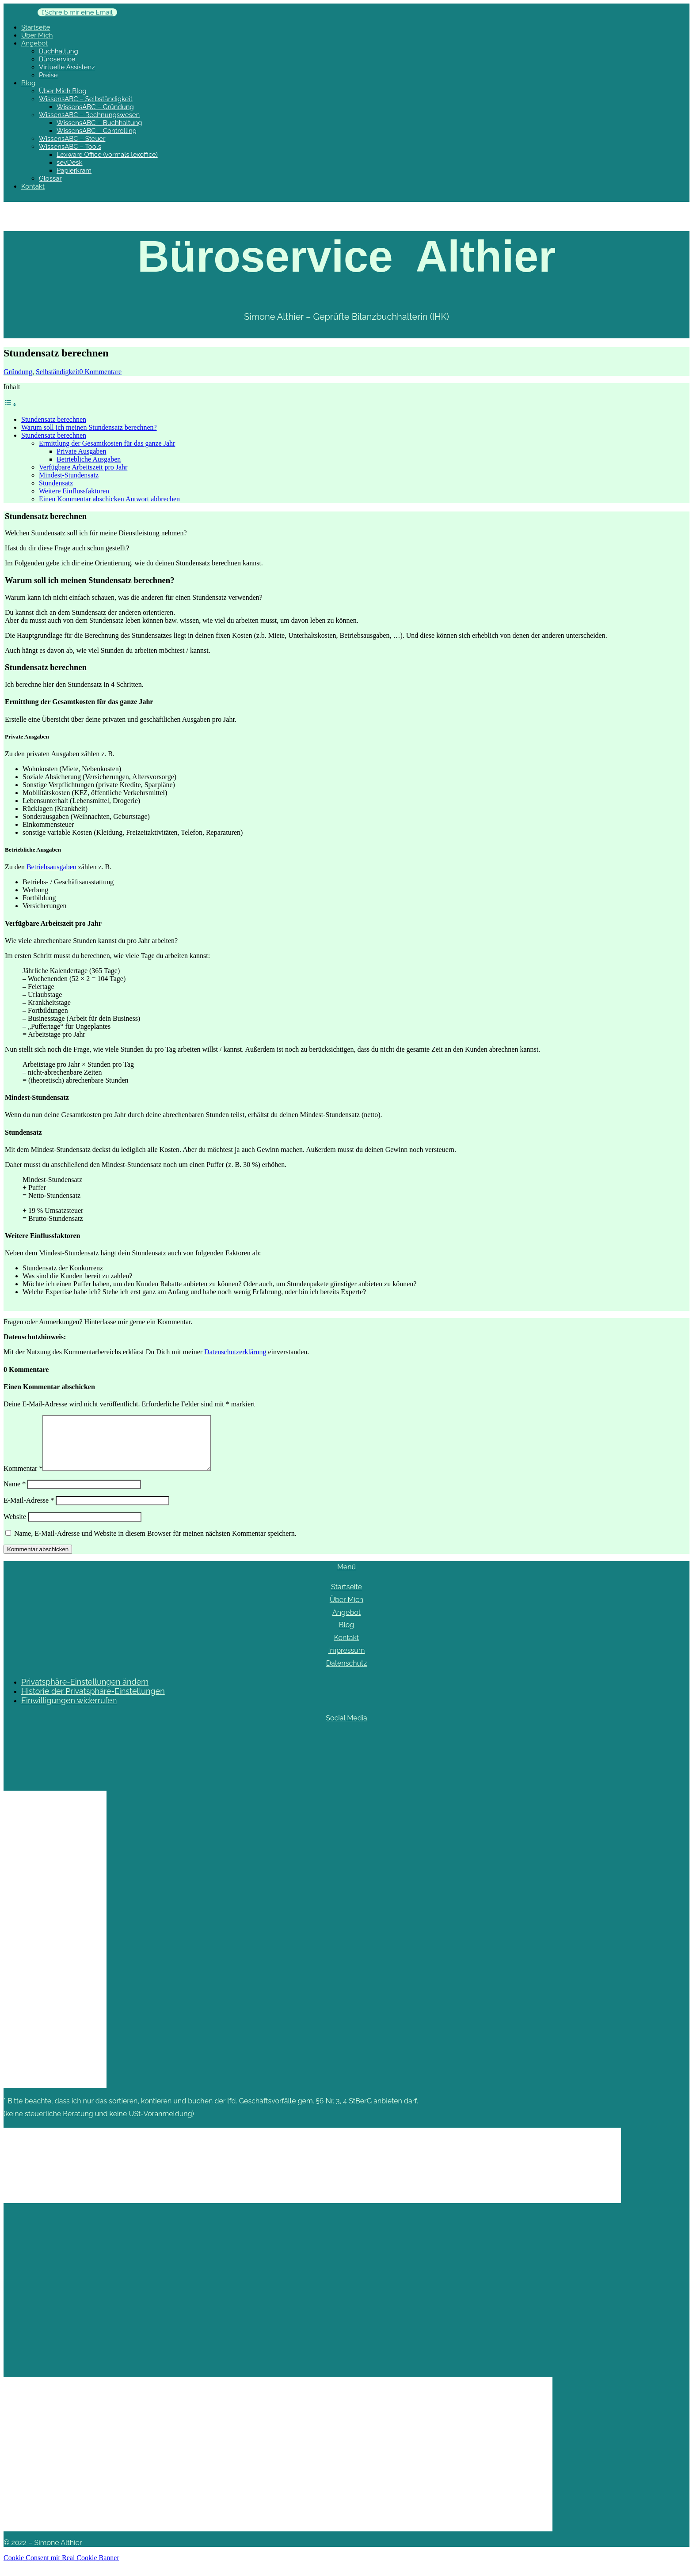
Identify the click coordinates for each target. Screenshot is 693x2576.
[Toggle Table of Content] (10, 404)
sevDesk (70, 163)
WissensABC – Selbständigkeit (86, 99)
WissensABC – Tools (70, 147)
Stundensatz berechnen (53, 419)
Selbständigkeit (58, 371)
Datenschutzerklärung (235, 1352)
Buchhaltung (58, 51)
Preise (48, 75)
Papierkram (74, 170)
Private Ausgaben (81, 451)
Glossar (50, 178)
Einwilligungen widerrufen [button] (69, 1711)
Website (15, 1527)
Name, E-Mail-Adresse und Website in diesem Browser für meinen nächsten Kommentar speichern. (155, 1544)
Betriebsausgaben (51, 867)
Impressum (346, 1661)
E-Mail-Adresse (29, 1511)
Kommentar (23, 1479)
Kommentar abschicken (38, 1560)
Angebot (34, 43)
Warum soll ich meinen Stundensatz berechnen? (89, 427)
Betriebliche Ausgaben (89, 459)
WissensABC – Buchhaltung (99, 123)
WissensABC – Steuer (72, 139)
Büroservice (57, 59)
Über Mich (37, 35)
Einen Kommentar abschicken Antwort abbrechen (109, 499)
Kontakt (33, 186)
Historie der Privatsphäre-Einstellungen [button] (93, 1701)
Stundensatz (56, 483)
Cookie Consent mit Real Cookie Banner (61, 2568)
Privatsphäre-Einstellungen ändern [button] (84, 1692)
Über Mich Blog (63, 91)
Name (15, 1494)
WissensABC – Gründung (95, 107)
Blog (28, 83)
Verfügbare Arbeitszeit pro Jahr (83, 467)
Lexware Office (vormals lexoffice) (107, 155)
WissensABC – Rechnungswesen (89, 115)
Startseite (35, 27)
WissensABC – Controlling (97, 131)
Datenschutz (346, 1674)
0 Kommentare (101, 371)
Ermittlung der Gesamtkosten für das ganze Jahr (107, 443)
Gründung (18, 371)
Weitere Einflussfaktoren (74, 491)
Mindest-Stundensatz (69, 475)
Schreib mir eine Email (79, 12)
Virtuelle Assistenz (67, 67)
